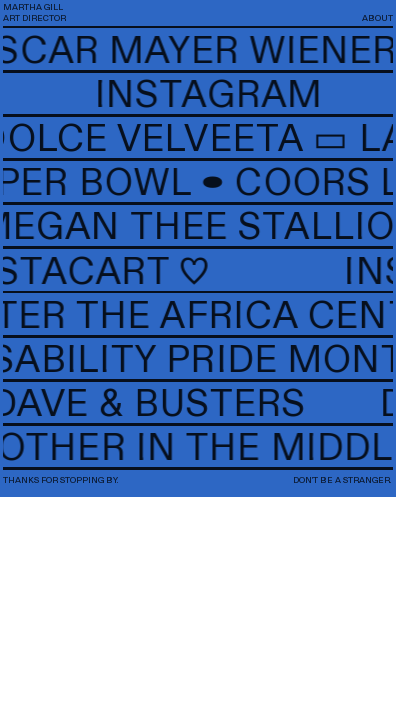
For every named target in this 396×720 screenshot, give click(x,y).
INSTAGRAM (203, 95)
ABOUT (377, 18)
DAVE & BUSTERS (183, 404)
